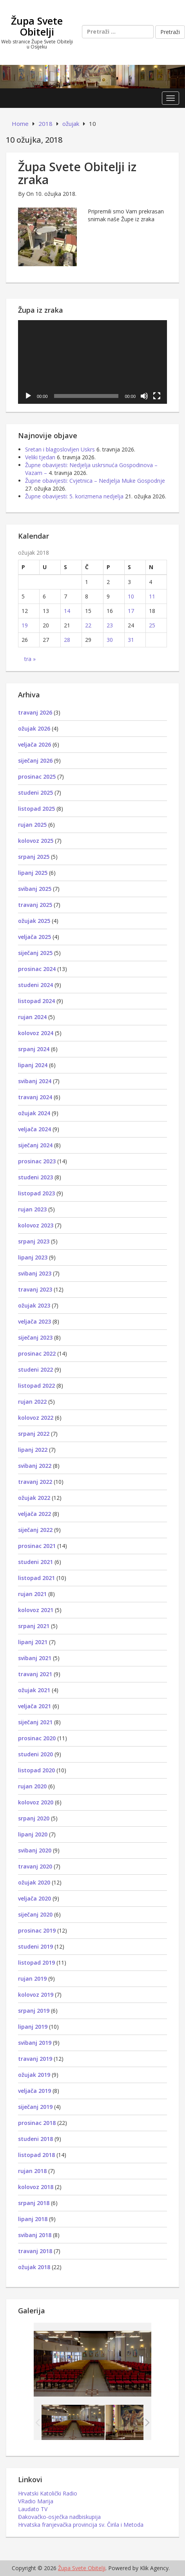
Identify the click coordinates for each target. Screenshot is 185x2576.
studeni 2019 (35, 1946)
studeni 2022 (35, 1369)
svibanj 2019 (34, 2042)
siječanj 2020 (35, 1914)
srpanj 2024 (33, 1049)
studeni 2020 (35, 1754)
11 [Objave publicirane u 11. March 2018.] (152, 596)
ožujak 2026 (34, 728)
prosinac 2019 (37, 1930)
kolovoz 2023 (35, 1225)
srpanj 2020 (33, 1818)
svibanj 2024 (34, 1081)
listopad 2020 (36, 1770)
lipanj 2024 (32, 1065)
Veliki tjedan (40, 457)
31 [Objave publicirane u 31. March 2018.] (131, 639)
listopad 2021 (36, 1578)
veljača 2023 (34, 1321)
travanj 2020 (35, 1866)
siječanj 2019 (35, 2106)
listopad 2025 (36, 808)
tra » (30, 659)
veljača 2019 (34, 2090)
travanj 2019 (35, 2058)
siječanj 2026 (35, 760)
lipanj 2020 (32, 1834)
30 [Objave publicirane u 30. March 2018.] (110, 639)
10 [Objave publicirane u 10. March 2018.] (131, 596)
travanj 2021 (35, 1674)
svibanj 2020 (34, 1850)
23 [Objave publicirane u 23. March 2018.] (110, 625)
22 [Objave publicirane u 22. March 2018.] (88, 625)
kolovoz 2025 (35, 840)
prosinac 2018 (37, 2122)
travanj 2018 (35, 2251)
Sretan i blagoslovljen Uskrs (60, 449)
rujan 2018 (32, 2171)
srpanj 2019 (33, 2010)
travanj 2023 (35, 1289)
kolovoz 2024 (35, 1033)
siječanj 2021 (35, 1722)
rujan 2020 (32, 1786)
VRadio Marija (35, 2501)
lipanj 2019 (32, 2026)
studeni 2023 (35, 1177)
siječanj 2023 (35, 1337)
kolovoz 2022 (35, 1417)
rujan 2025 (32, 824)
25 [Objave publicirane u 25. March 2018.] (152, 625)
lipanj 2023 (32, 1257)
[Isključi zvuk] (144, 396)
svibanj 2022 (34, 1465)
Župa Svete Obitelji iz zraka (77, 173)
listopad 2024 (36, 1001)
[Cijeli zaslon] (157, 396)
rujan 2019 (32, 1978)
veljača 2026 (34, 744)
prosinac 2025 (37, 776)
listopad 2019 (36, 1962)
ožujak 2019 (34, 2074)
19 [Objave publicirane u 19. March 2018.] (25, 625)
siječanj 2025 (35, 953)
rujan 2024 (32, 1017)
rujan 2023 (32, 1209)
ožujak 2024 (34, 1113)
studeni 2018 (35, 2138)
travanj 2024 (35, 1097)
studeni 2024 (35, 985)
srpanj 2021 (33, 1626)
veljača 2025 (34, 936)
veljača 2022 (34, 1513)
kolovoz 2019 (35, 1994)
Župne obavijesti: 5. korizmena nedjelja (74, 496)
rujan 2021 (32, 1594)
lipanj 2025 (32, 872)
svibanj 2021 (34, 1658)
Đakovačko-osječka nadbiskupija (59, 2516)
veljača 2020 (34, 1898)
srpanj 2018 (33, 2203)
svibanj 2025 (34, 888)
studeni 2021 (35, 1562)
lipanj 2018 (32, 2219)
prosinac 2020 (37, 1738)
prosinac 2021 (37, 1546)
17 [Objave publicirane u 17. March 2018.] (131, 610)
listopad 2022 (36, 1385)
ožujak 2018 (34, 2267)
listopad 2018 (36, 2155)
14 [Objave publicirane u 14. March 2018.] (67, 610)
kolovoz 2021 (35, 1610)
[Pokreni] (28, 396)
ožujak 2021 (34, 1690)
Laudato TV (32, 2509)
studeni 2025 (35, 792)
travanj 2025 (35, 904)
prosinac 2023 (37, 1161)
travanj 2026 (35, 712)
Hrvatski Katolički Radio (47, 2493)
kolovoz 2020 (35, 1802)
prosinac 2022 (37, 1353)
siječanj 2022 (35, 1529)
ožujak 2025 (34, 920)
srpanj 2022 (33, 1433)
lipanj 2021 (32, 1642)
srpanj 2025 (33, 856)
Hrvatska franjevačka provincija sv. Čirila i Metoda (80, 2524)
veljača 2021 (34, 1706)
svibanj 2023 (34, 1273)
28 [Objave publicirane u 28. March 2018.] (67, 639)
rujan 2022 (32, 1401)
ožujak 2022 (34, 1497)
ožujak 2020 (34, 1882)
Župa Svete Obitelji (37, 26)
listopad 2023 (36, 1193)
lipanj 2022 (32, 1449)
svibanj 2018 (34, 2235)
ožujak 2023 (34, 1305)
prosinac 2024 (37, 969)
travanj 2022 (35, 1481)
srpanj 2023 (33, 1241)
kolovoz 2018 (35, 2187)
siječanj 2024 (35, 1145)
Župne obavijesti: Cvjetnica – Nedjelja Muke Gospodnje (95, 480)
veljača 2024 (34, 1129)
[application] (92, 362)
